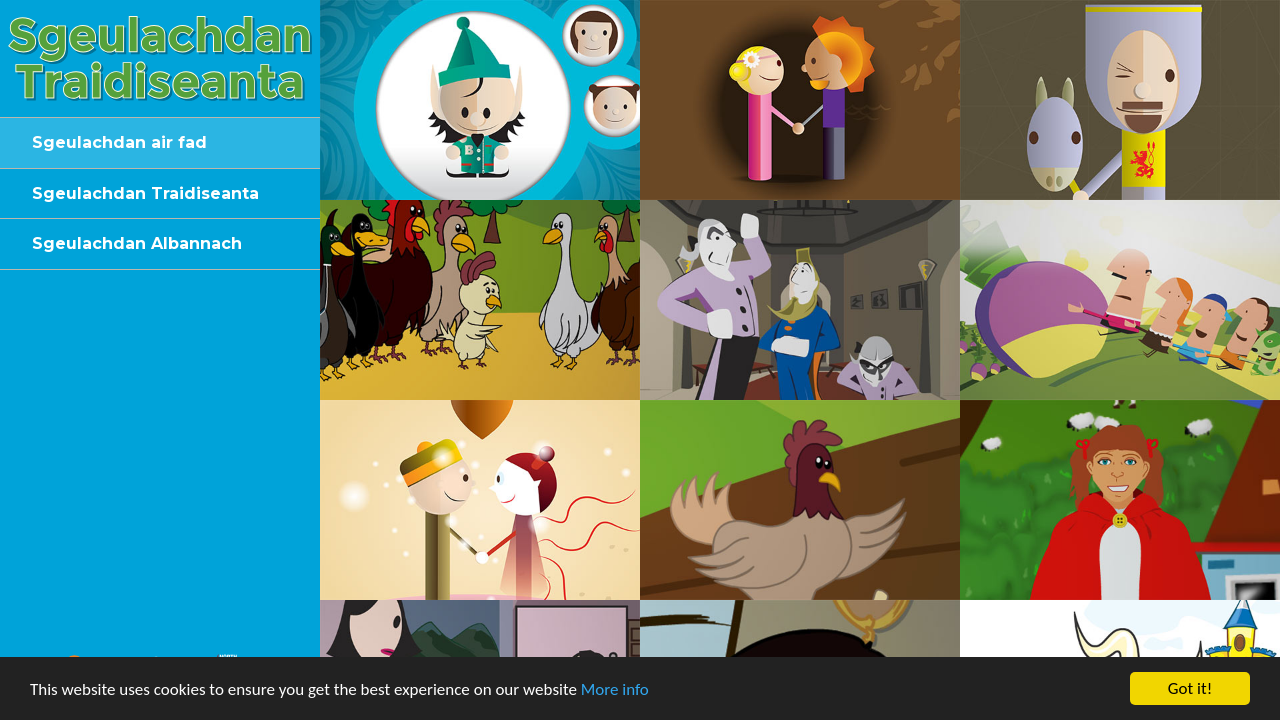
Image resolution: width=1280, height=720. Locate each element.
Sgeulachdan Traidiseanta (145, 193)
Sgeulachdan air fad (119, 142)
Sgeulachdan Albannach (137, 243)
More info (615, 690)
